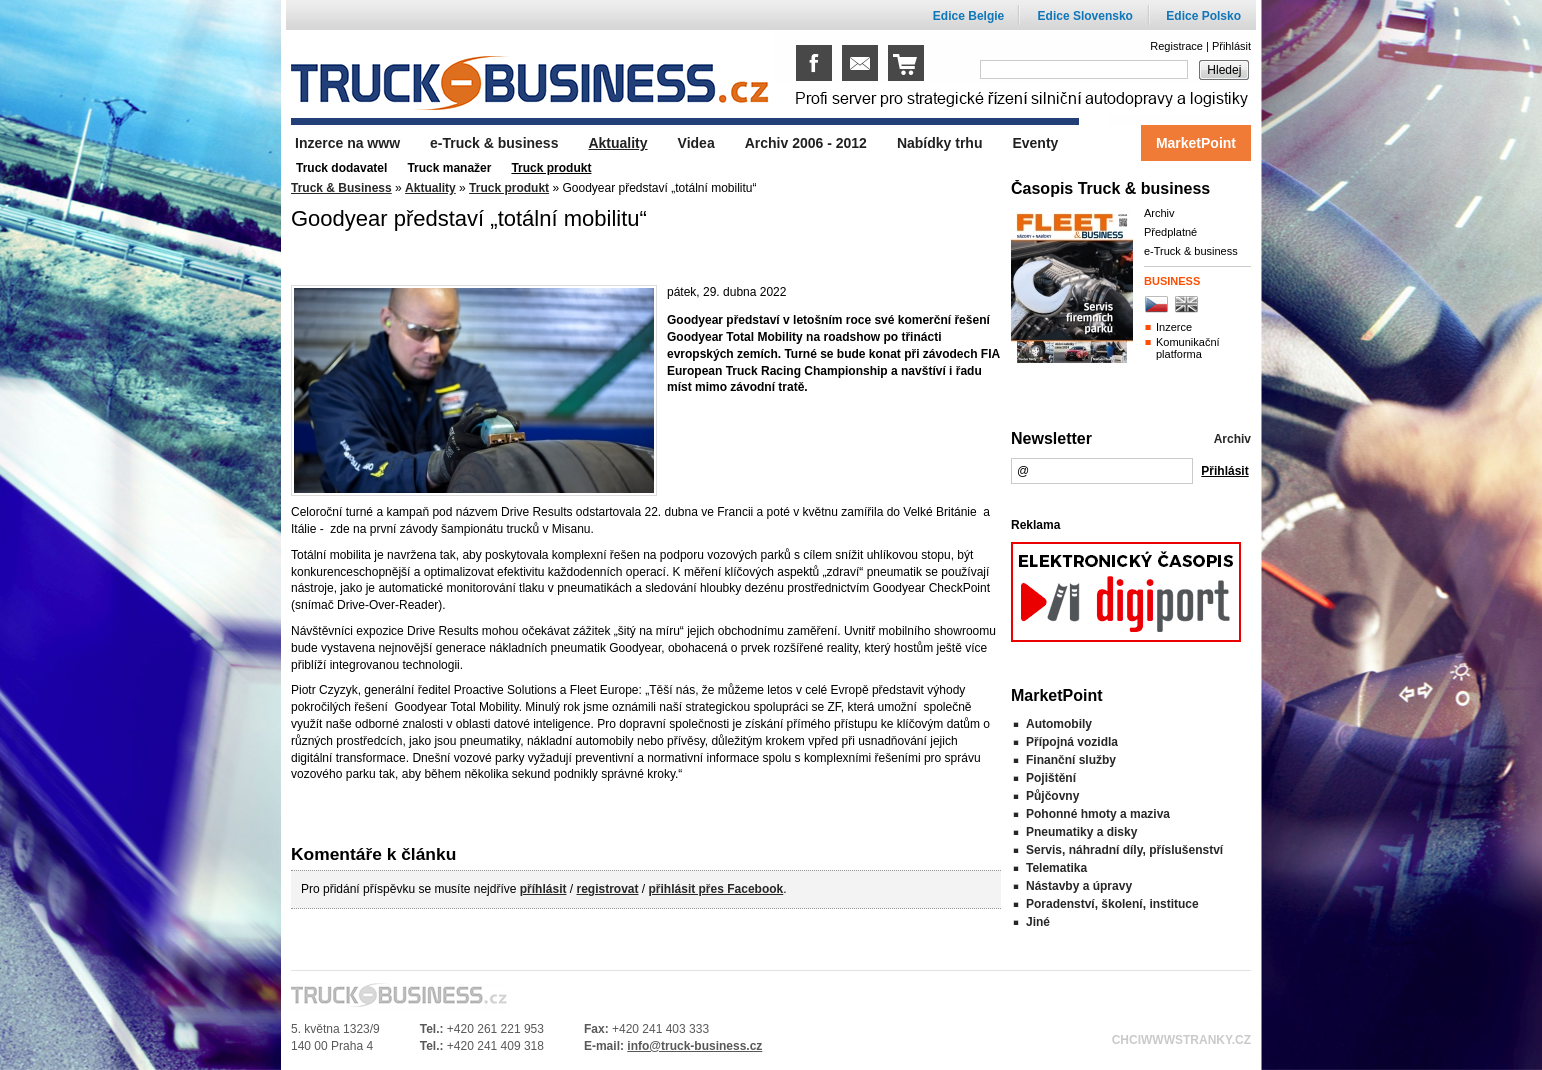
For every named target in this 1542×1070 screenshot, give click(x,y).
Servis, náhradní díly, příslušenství (1124, 850)
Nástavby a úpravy (1079, 886)
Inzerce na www (347, 143)
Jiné (1038, 922)
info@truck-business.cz (694, 1046)
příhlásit (543, 889)
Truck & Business (341, 188)
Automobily (1059, 724)
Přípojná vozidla (1072, 742)
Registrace (1176, 46)
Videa (696, 143)
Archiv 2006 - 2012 (806, 143)
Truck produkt (509, 188)
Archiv (1159, 213)
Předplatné (1170, 232)
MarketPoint (1196, 143)
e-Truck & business (1191, 251)
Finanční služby (1071, 760)
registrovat (607, 889)
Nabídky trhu (940, 143)
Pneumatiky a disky (1081, 832)
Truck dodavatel (341, 168)
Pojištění (1051, 778)
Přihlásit (1231, 46)
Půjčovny (1052, 796)
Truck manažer (449, 168)
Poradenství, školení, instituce (1112, 904)
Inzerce (1174, 327)
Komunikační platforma (1188, 348)
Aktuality (430, 188)
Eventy (1035, 143)
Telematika (1056, 868)
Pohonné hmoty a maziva (1098, 814)
